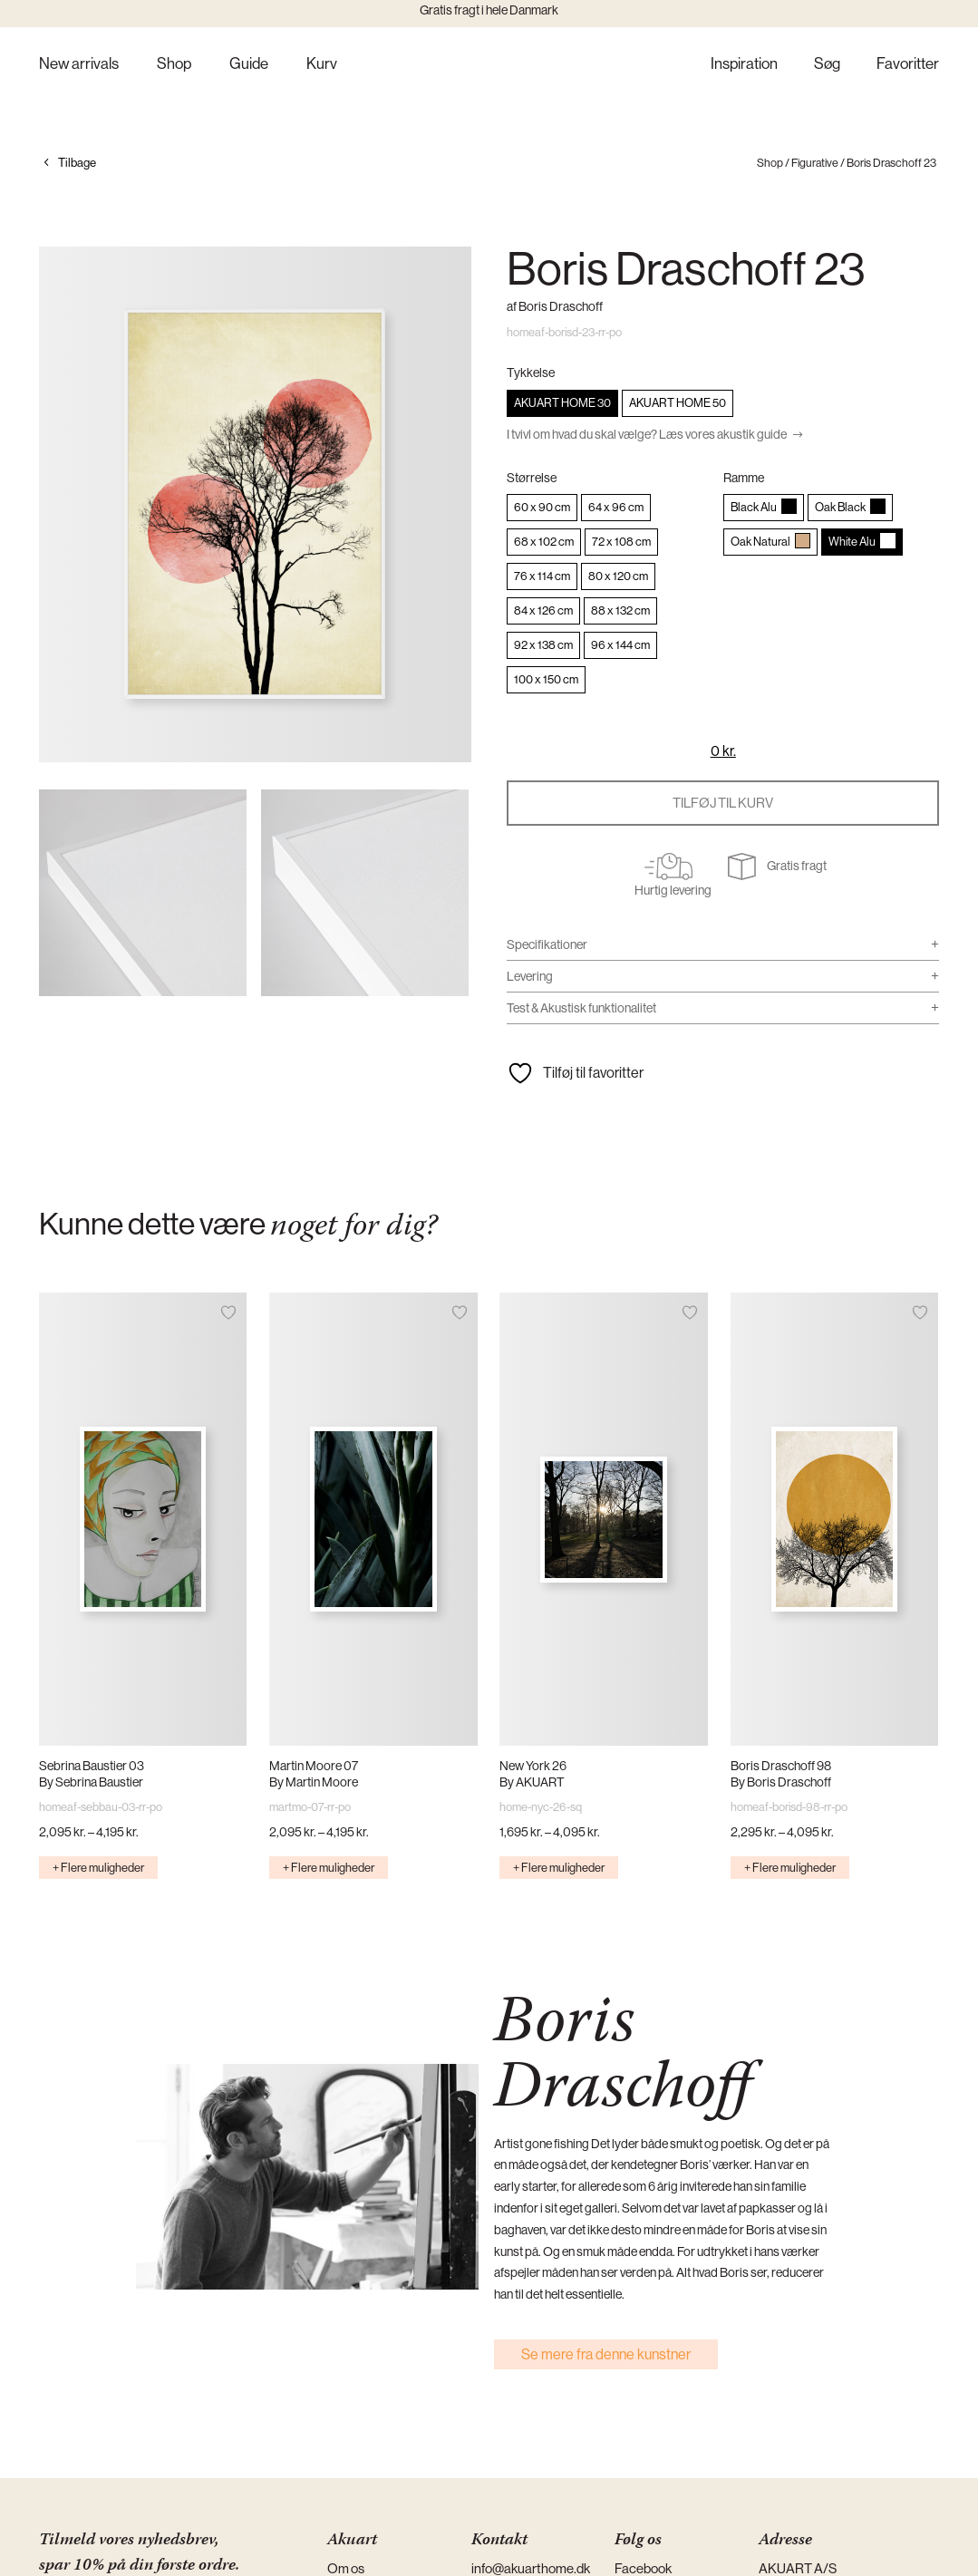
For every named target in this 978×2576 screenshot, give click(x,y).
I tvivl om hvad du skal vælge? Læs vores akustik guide (647, 434)
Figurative (814, 162)
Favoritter (907, 65)
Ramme (743, 477)
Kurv (321, 65)
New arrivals (79, 65)
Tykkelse (531, 372)
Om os (345, 2568)
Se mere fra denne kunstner (606, 2354)
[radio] (562, 403)
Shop (174, 65)
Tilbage (77, 162)
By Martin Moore (313, 1782)
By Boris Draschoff (781, 1782)
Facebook (643, 2568)
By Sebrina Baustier (91, 1782)
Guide (248, 65)
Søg (827, 65)
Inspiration (744, 65)
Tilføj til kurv (723, 802)
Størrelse (532, 477)
